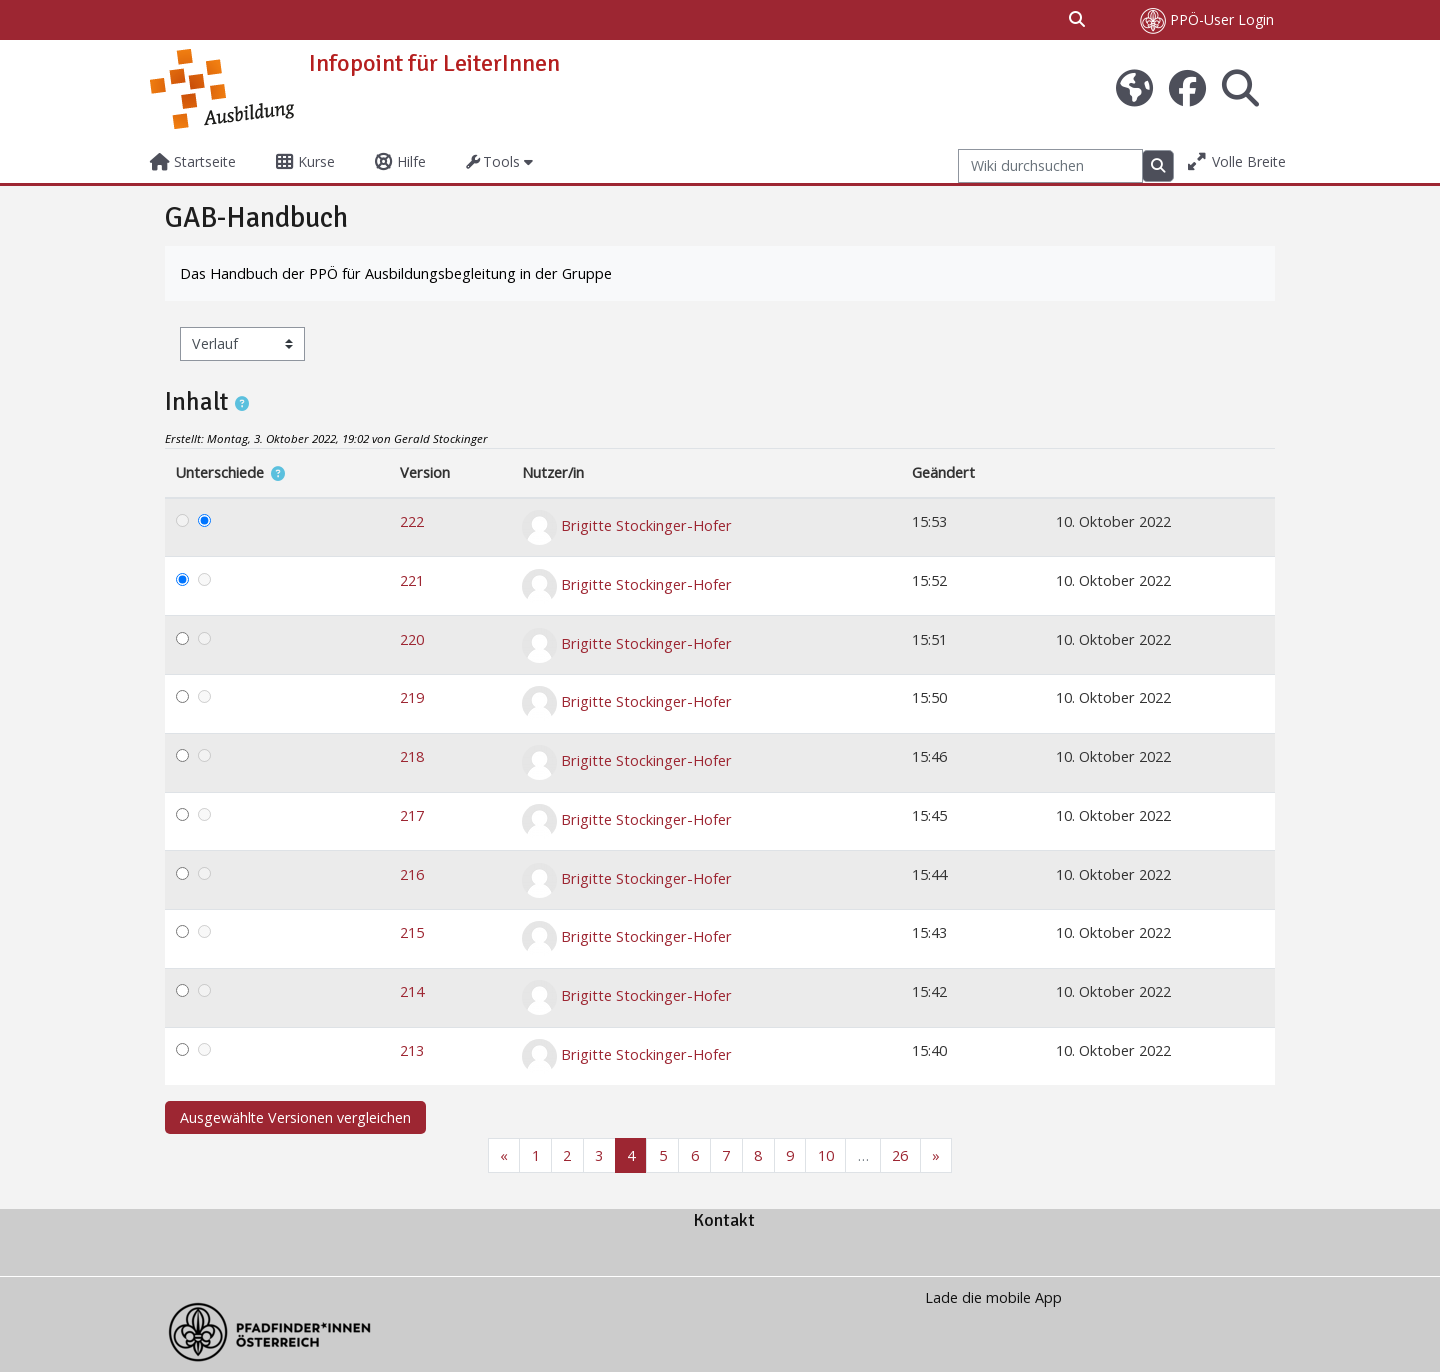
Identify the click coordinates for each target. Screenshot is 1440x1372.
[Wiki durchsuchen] (1050, 166)
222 (412, 521)
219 (412, 697)
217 (412, 815)
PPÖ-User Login (1207, 21)
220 (412, 639)
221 (412, 580)
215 (412, 932)
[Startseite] (222, 87)
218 (412, 756)
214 (412, 991)
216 (412, 874)
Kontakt (724, 1220)
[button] (1078, 20)
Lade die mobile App (993, 1297)
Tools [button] (493, 161)
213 (412, 1050)
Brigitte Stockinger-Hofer (646, 525)
